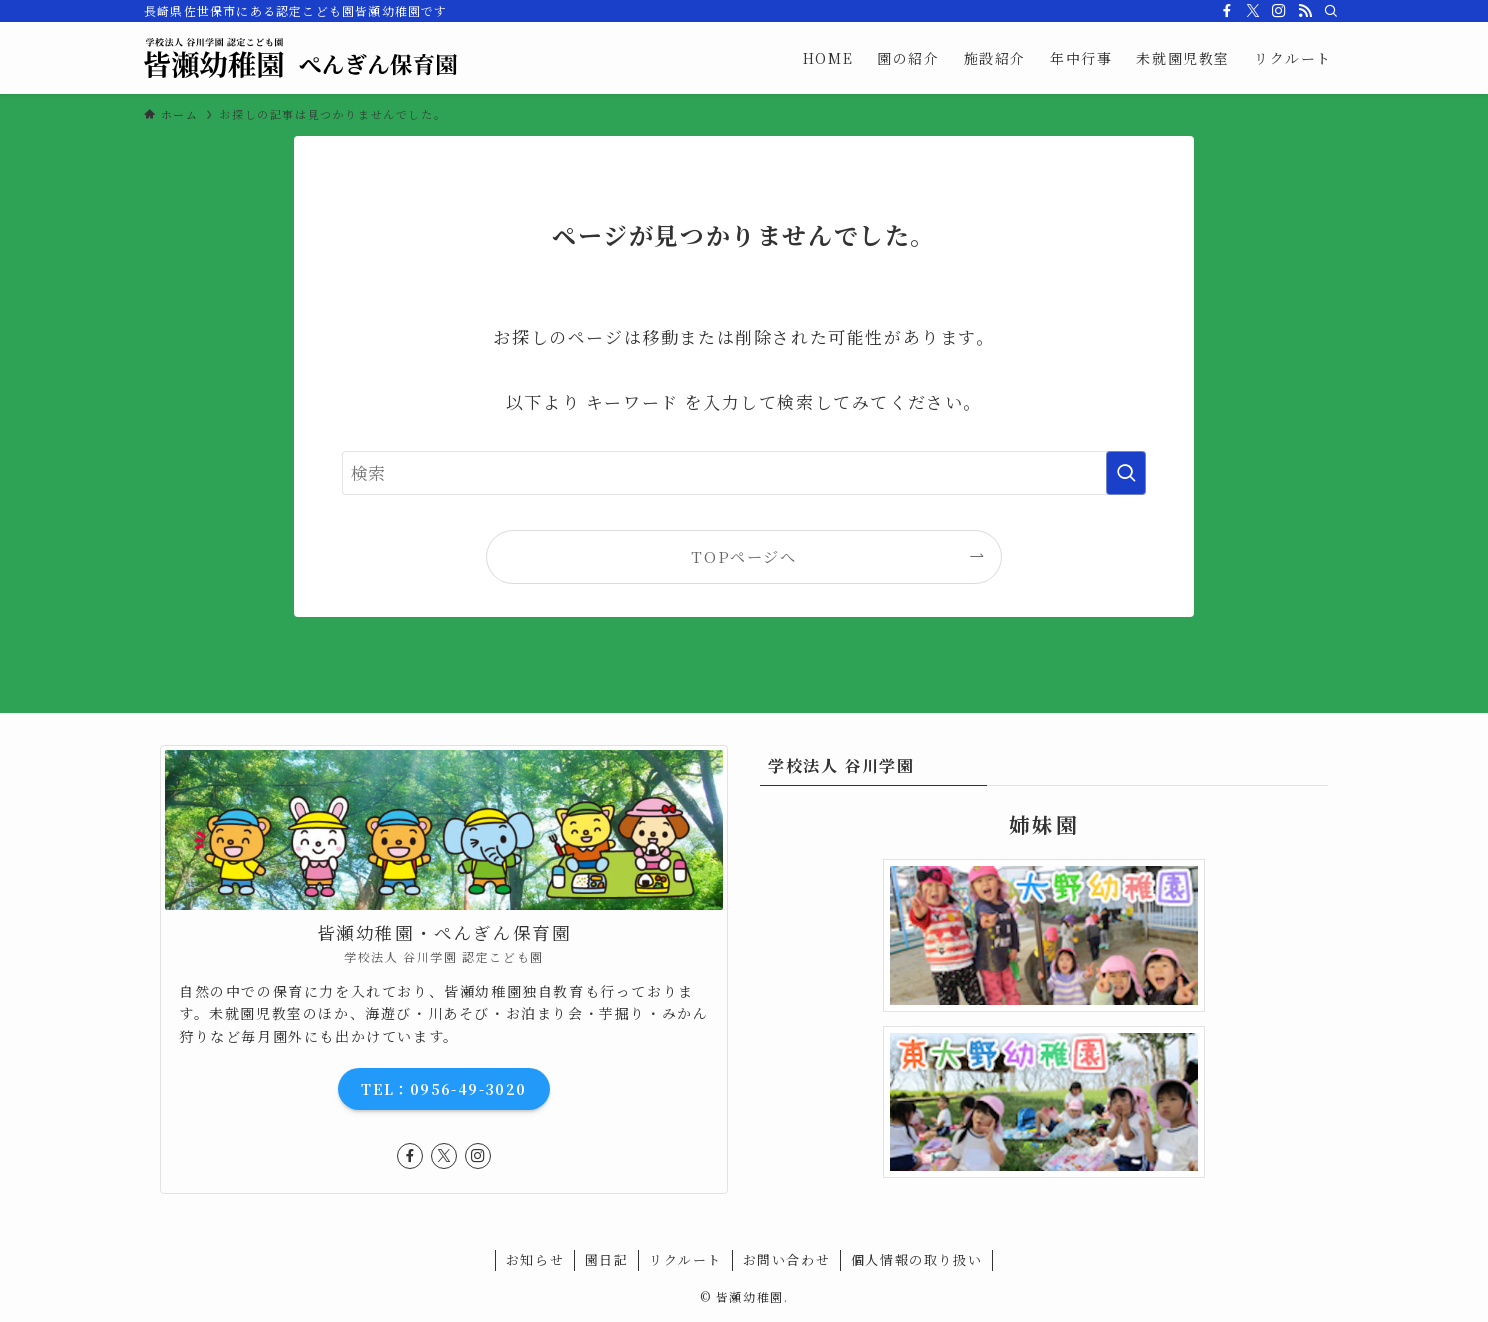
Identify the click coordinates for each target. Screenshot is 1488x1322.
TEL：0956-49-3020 (443, 1089)
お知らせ (535, 1259)
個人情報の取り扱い (916, 1259)
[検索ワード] (744, 473)
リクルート (685, 1259)
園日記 (607, 1259)
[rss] (1305, 11)
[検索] (1331, 11)
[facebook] (1227, 11)
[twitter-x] (1253, 11)
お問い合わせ (787, 1259)
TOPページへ (743, 556)
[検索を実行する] (1126, 473)
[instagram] (1279, 11)
